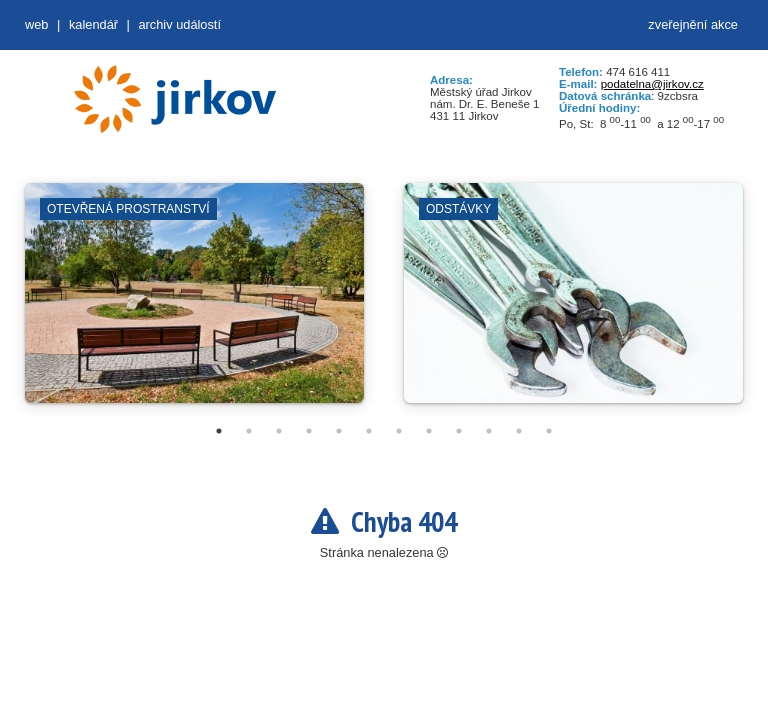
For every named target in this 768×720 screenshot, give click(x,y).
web (36, 24)
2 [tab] (249, 431)
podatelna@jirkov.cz (652, 84)
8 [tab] (429, 431)
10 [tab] (489, 431)
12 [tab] (549, 431)
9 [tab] (459, 431)
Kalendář (93, 24)
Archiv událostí (179, 24)
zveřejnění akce (693, 24)
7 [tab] (399, 431)
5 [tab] (339, 431)
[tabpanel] (194, 303)
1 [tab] (219, 431)
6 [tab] (369, 431)
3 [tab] (279, 431)
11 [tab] (519, 431)
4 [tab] (309, 431)
